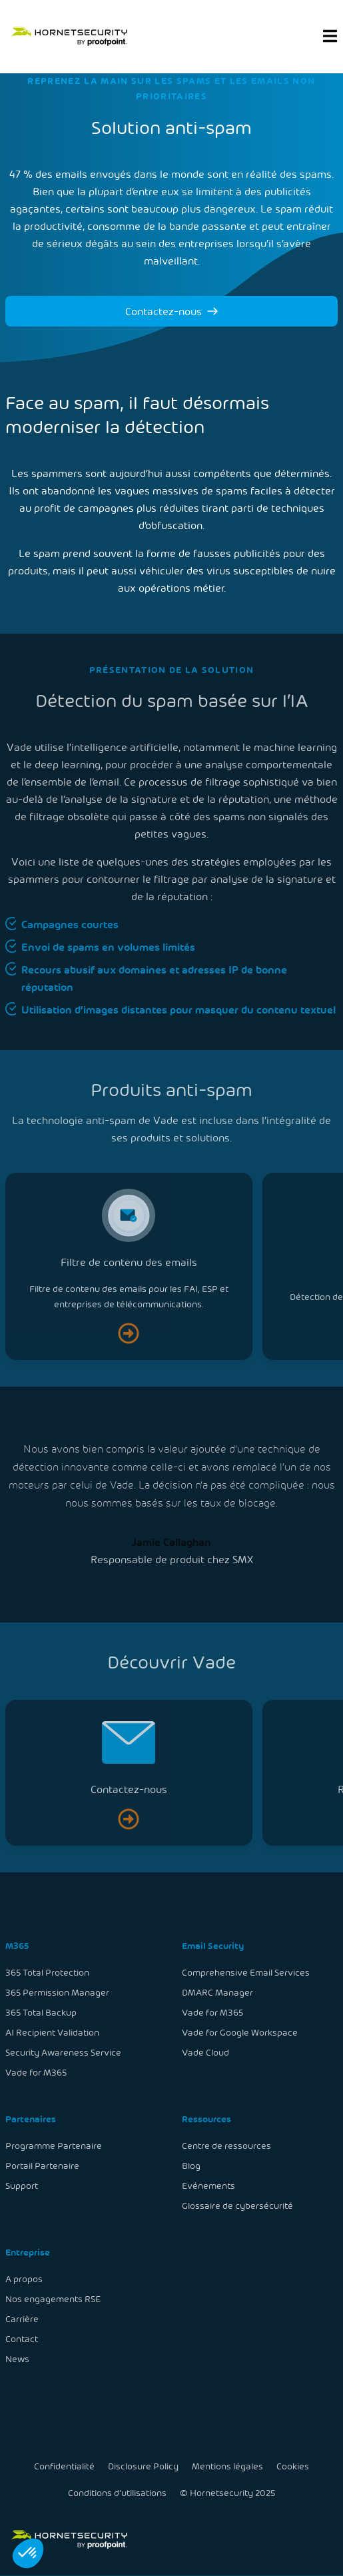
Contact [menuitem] (23, 2335)
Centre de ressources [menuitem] (226, 2145)
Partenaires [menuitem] (32, 2119)
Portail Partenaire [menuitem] (43, 2165)
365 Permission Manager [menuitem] (58, 1994)
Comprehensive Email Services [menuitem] (245, 1974)
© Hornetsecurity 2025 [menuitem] (227, 2492)
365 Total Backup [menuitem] (42, 2014)
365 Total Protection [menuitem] (48, 1974)
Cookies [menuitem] (291, 2465)
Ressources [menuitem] (206, 2119)
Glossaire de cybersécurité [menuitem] (237, 2204)
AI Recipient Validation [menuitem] (53, 2034)
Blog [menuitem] (191, 2165)
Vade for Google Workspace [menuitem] (239, 2034)
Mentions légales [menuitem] (227, 2465)
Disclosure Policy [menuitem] (143, 2465)
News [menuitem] (19, 2355)
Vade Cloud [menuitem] (205, 2053)
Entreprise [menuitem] (29, 2250)
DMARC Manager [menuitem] (217, 1994)
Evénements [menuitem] (208, 2184)
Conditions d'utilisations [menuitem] (118, 2492)
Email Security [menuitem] (212, 1948)
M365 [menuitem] (18, 1948)
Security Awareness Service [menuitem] (64, 2053)
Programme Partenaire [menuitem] (55, 2145)
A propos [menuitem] (25, 2276)
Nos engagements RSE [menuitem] (54, 2296)
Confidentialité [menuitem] (66, 2465)
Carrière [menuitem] (23, 2315)
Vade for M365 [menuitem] (37, 2073)
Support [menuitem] (23, 2184)
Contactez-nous (171, 311)
